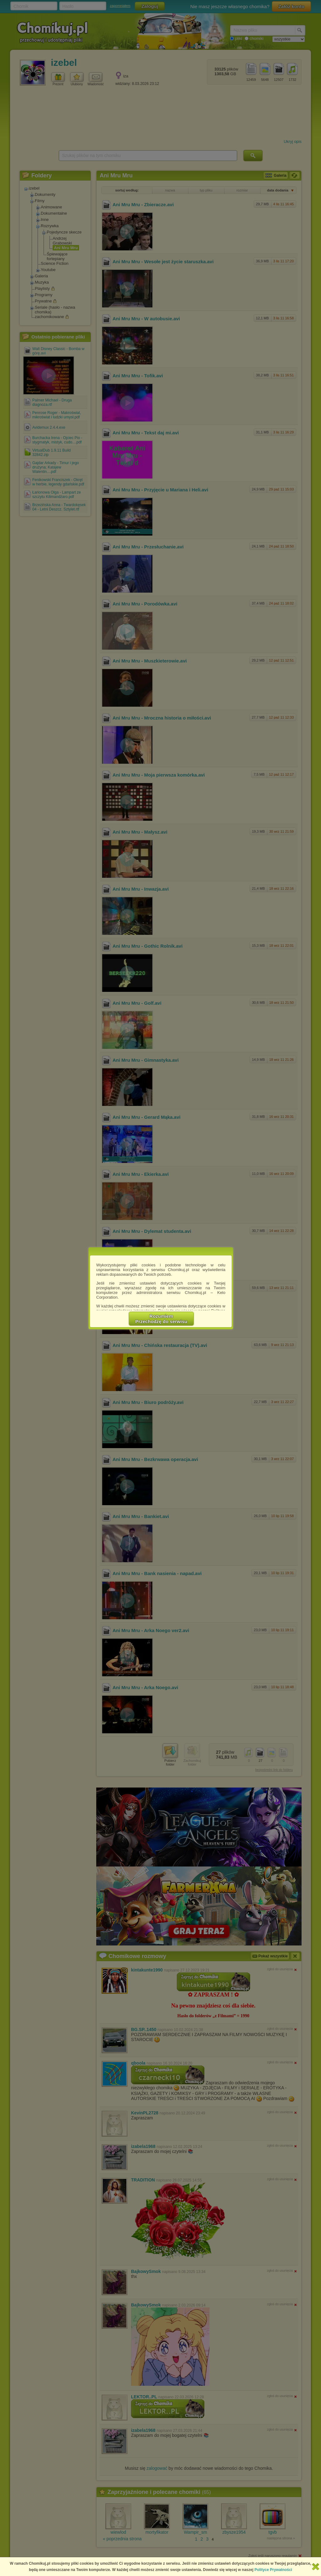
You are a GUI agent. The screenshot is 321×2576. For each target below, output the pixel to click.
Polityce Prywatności (273, 2570)
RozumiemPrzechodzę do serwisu (161, 1318)
